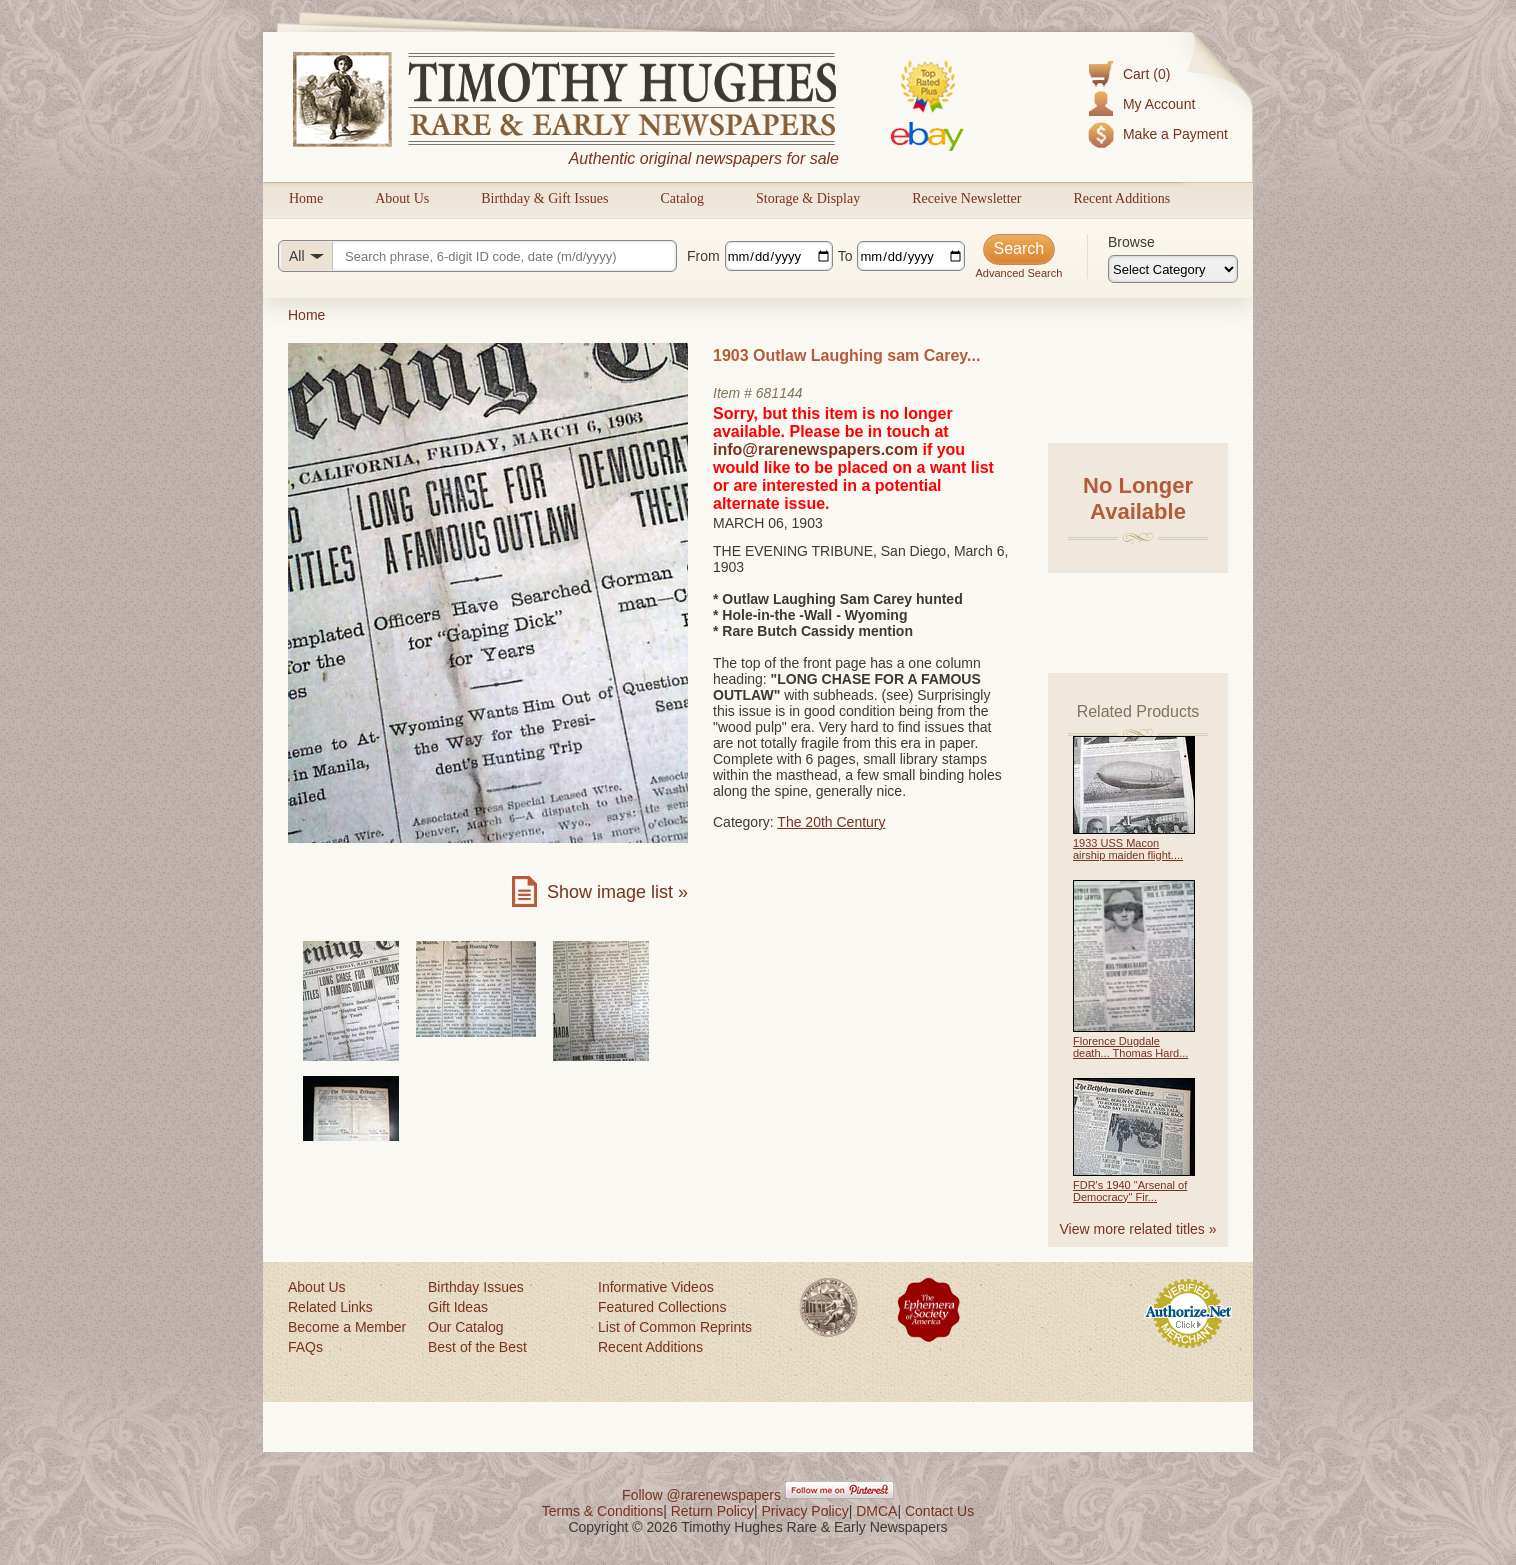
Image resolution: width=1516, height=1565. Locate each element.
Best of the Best (477, 1347)
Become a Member (347, 1327)
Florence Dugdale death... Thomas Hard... (1130, 1047)
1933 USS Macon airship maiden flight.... (1128, 849)
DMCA (876, 1511)
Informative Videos (656, 1287)
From (703, 256)
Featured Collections (662, 1307)
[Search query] (477, 256)
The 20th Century (831, 822)
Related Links (330, 1307)
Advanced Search (1018, 273)
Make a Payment (1175, 134)
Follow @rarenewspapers (701, 1495)
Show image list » (617, 892)
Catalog (682, 198)
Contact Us (939, 1511)
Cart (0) (1146, 74)
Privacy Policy (805, 1511)
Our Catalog (465, 1327)
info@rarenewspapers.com (815, 449)
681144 (779, 393)
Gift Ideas (458, 1307)
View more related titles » (1138, 1229)
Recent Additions (1121, 198)
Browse (1131, 242)
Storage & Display (808, 198)
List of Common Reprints (675, 1327)
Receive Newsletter (966, 198)
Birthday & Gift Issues (544, 198)
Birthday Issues (476, 1287)
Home (306, 198)
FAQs (305, 1347)
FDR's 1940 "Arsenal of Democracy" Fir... (1130, 1191)
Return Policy (712, 1511)
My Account (1159, 104)
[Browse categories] (1173, 269)
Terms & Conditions (602, 1511)
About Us (402, 198)
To (845, 256)
